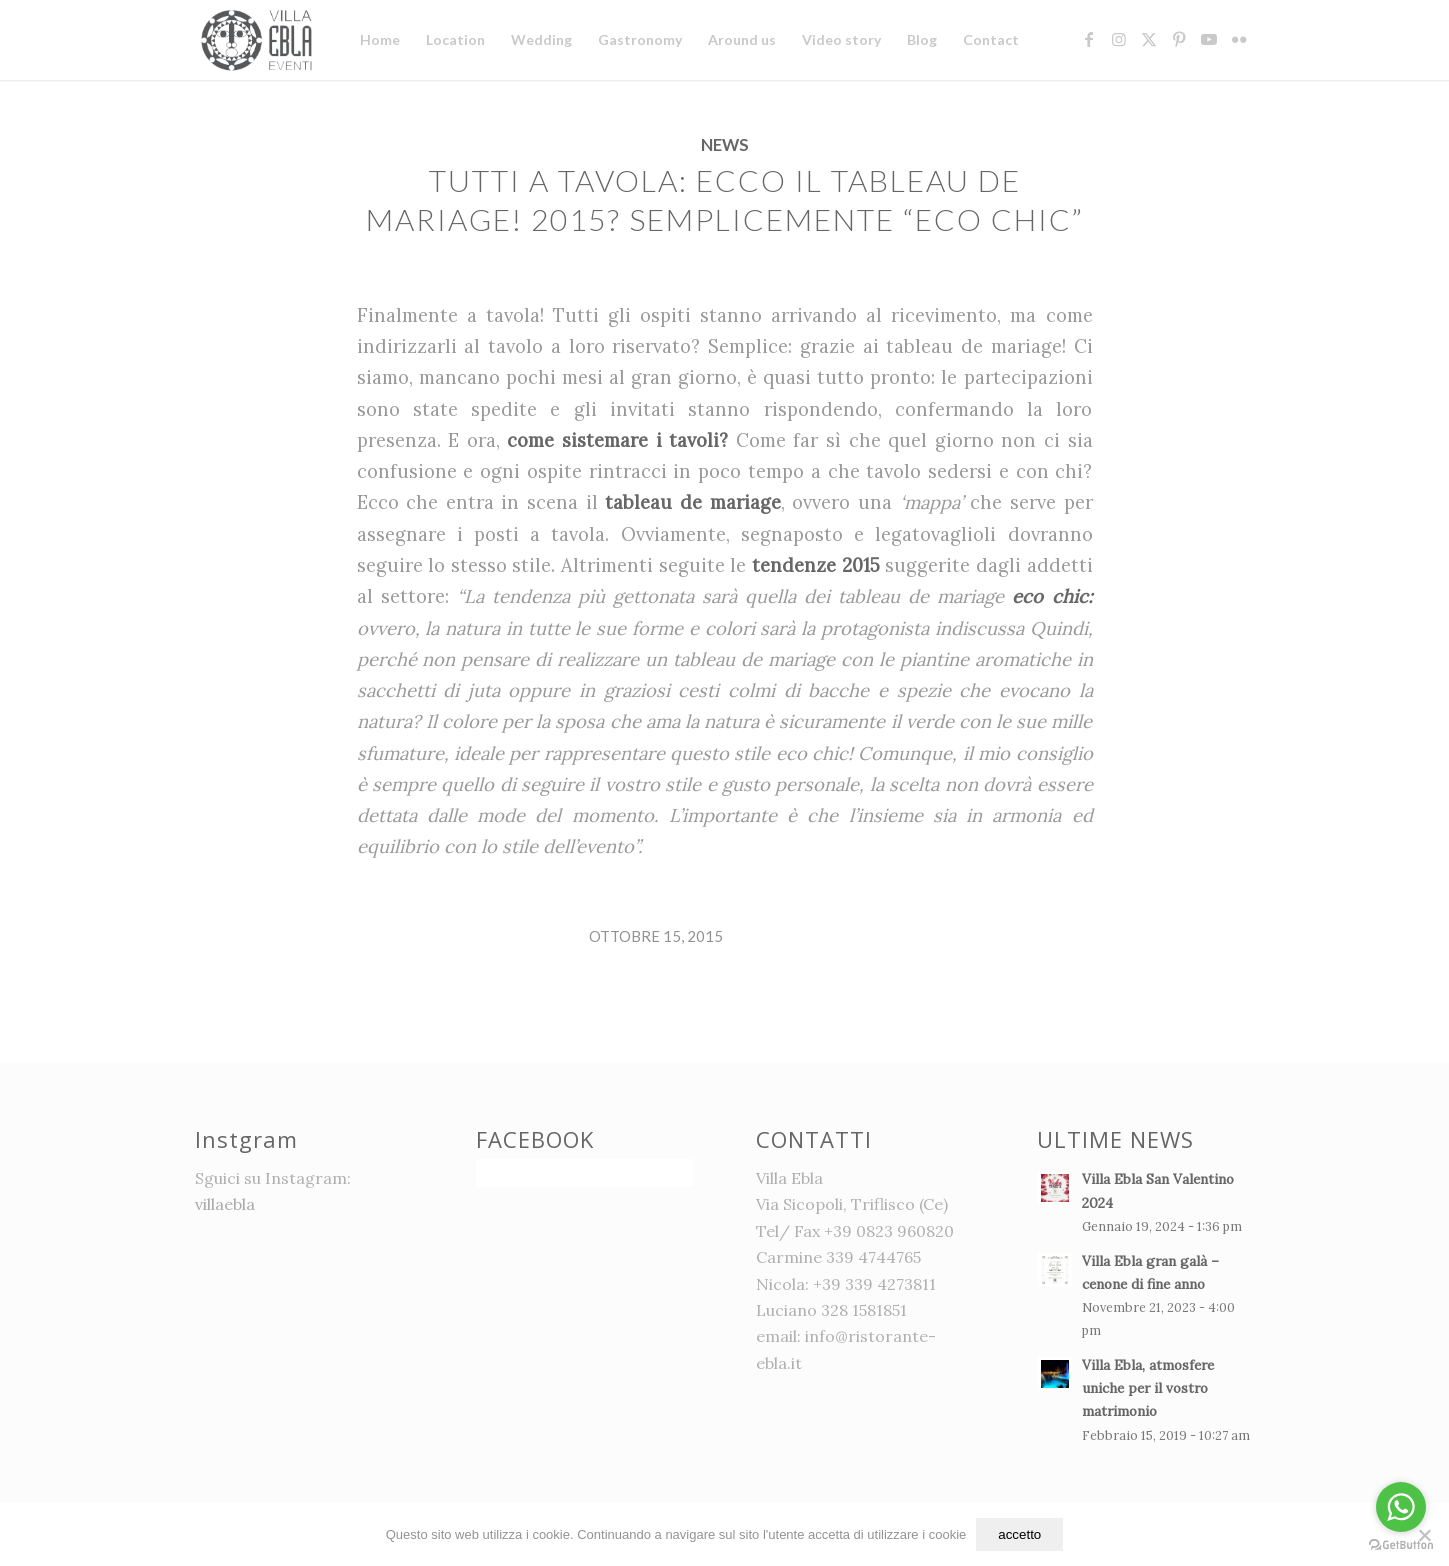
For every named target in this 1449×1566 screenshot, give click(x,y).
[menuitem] (380, 40)
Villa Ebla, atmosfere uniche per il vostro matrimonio (1148, 1388)
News (725, 145)
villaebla (225, 1204)
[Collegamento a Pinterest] (1179, 39)
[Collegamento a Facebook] (1089, 39)
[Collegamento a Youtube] (1209, 39)
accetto (1019, 1534)
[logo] (259, 40)
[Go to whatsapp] (1401, 1507)
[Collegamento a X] (1149, 39)
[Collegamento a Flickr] (1239, 39)
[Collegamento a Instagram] (1119, 39)
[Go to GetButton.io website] (1401, 1545)
